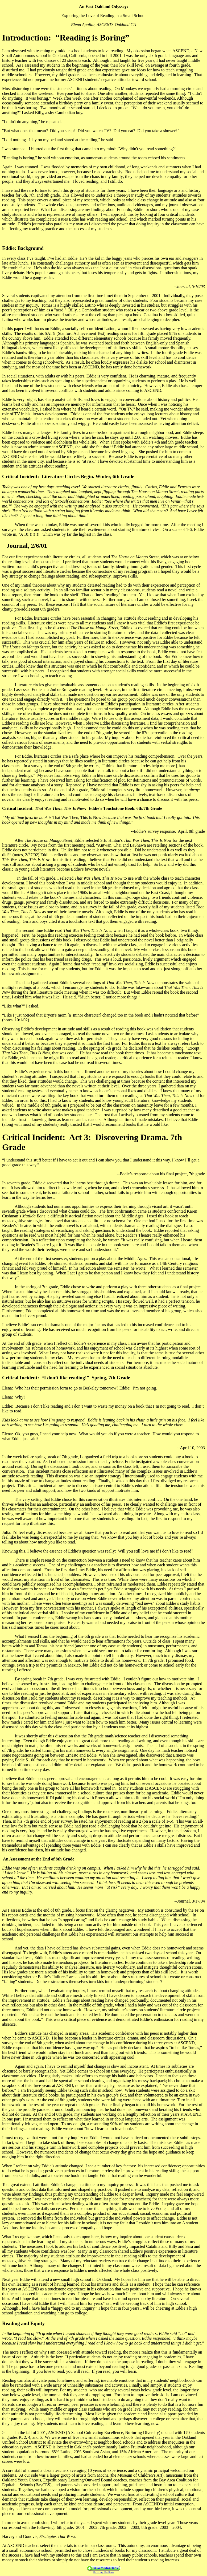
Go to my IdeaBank (103, 2572)
